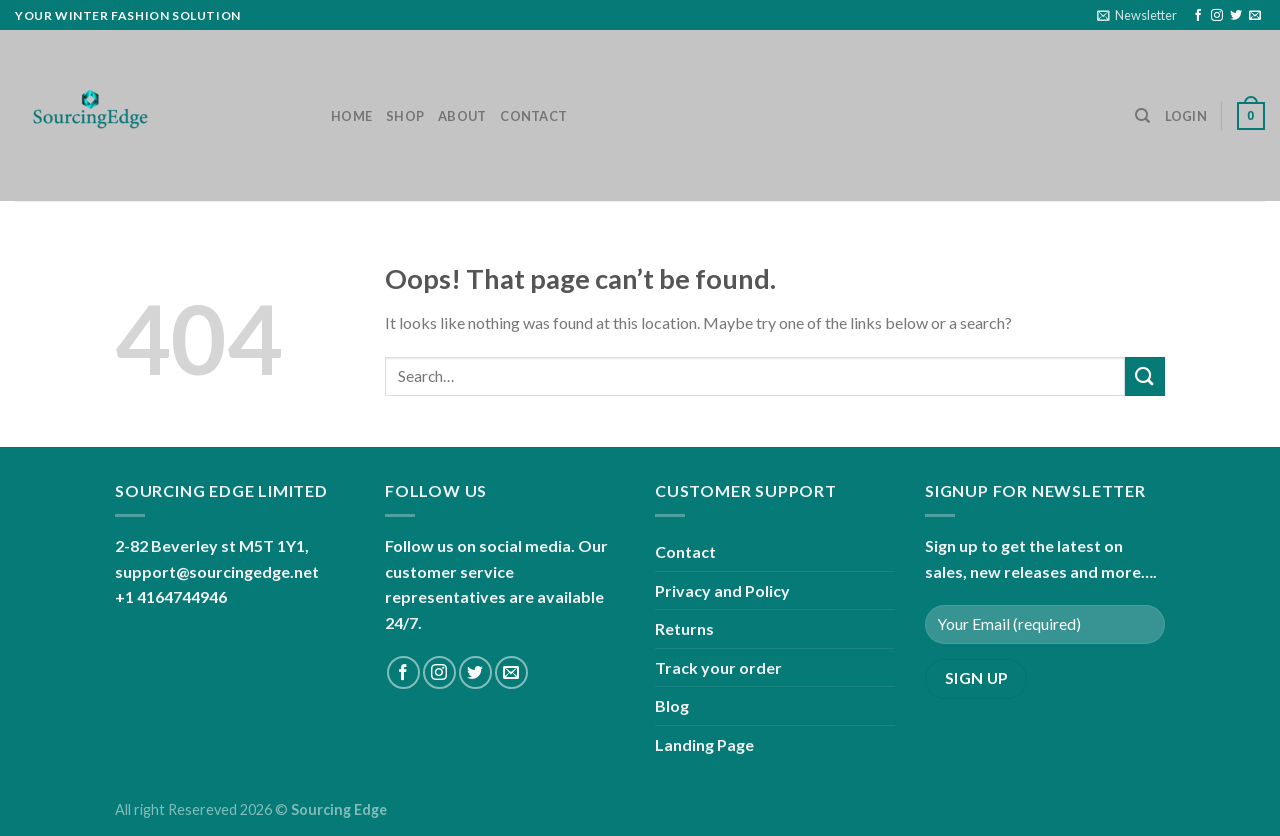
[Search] (1142, 116)
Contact (533, 116)
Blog (672, 705)
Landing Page (704, 744)
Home (351, 116)
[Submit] (1145, 376)
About (462, 116)
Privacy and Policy (722, 590)
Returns (684, 628)
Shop (405, 116)
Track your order (718, 667)
